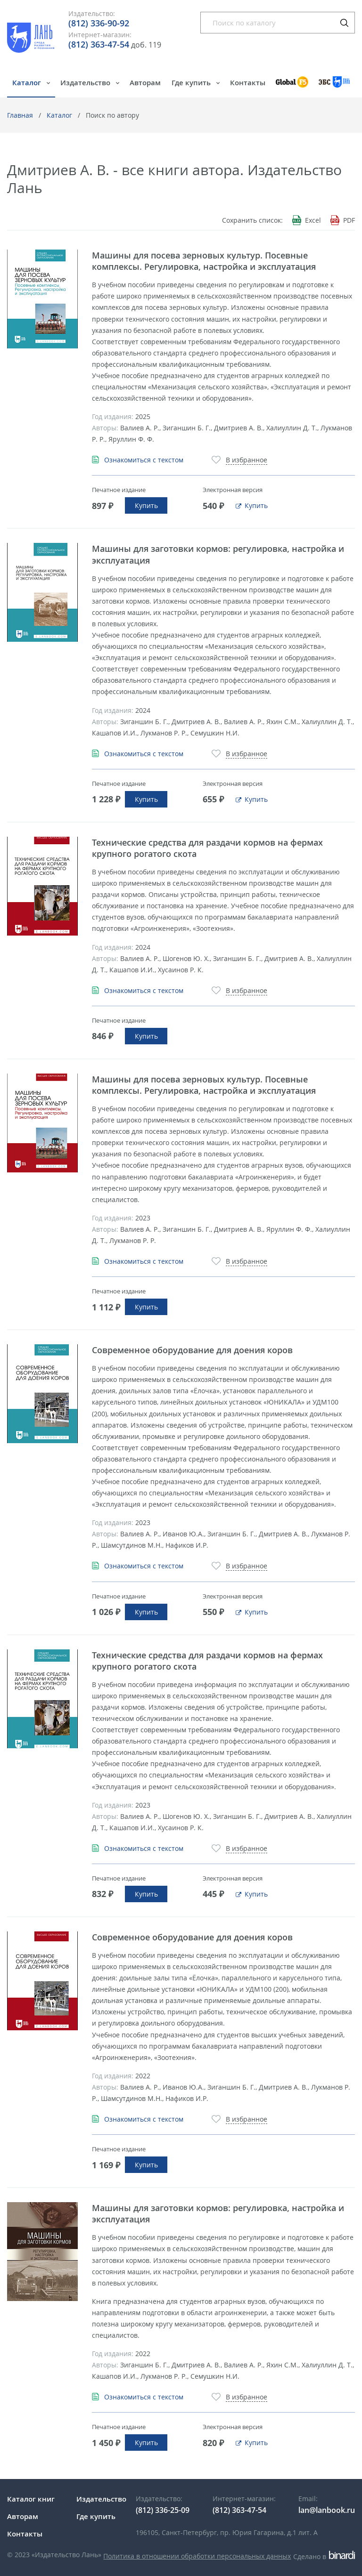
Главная (20, 115)
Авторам (145, 82)
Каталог (27, 82)
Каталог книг (31, 2498)
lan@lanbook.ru (326, 2510)
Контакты (247, 82)
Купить (146, 505)
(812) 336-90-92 (98, 23)
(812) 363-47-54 (98, 44)
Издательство (86, 82)
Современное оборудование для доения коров (192, 1350)
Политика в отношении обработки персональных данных (197, 2556)
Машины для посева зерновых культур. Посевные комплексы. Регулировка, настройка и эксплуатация (204, 261)
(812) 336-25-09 (162, 2510)
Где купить (192, 82)
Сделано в (324, 2556)
